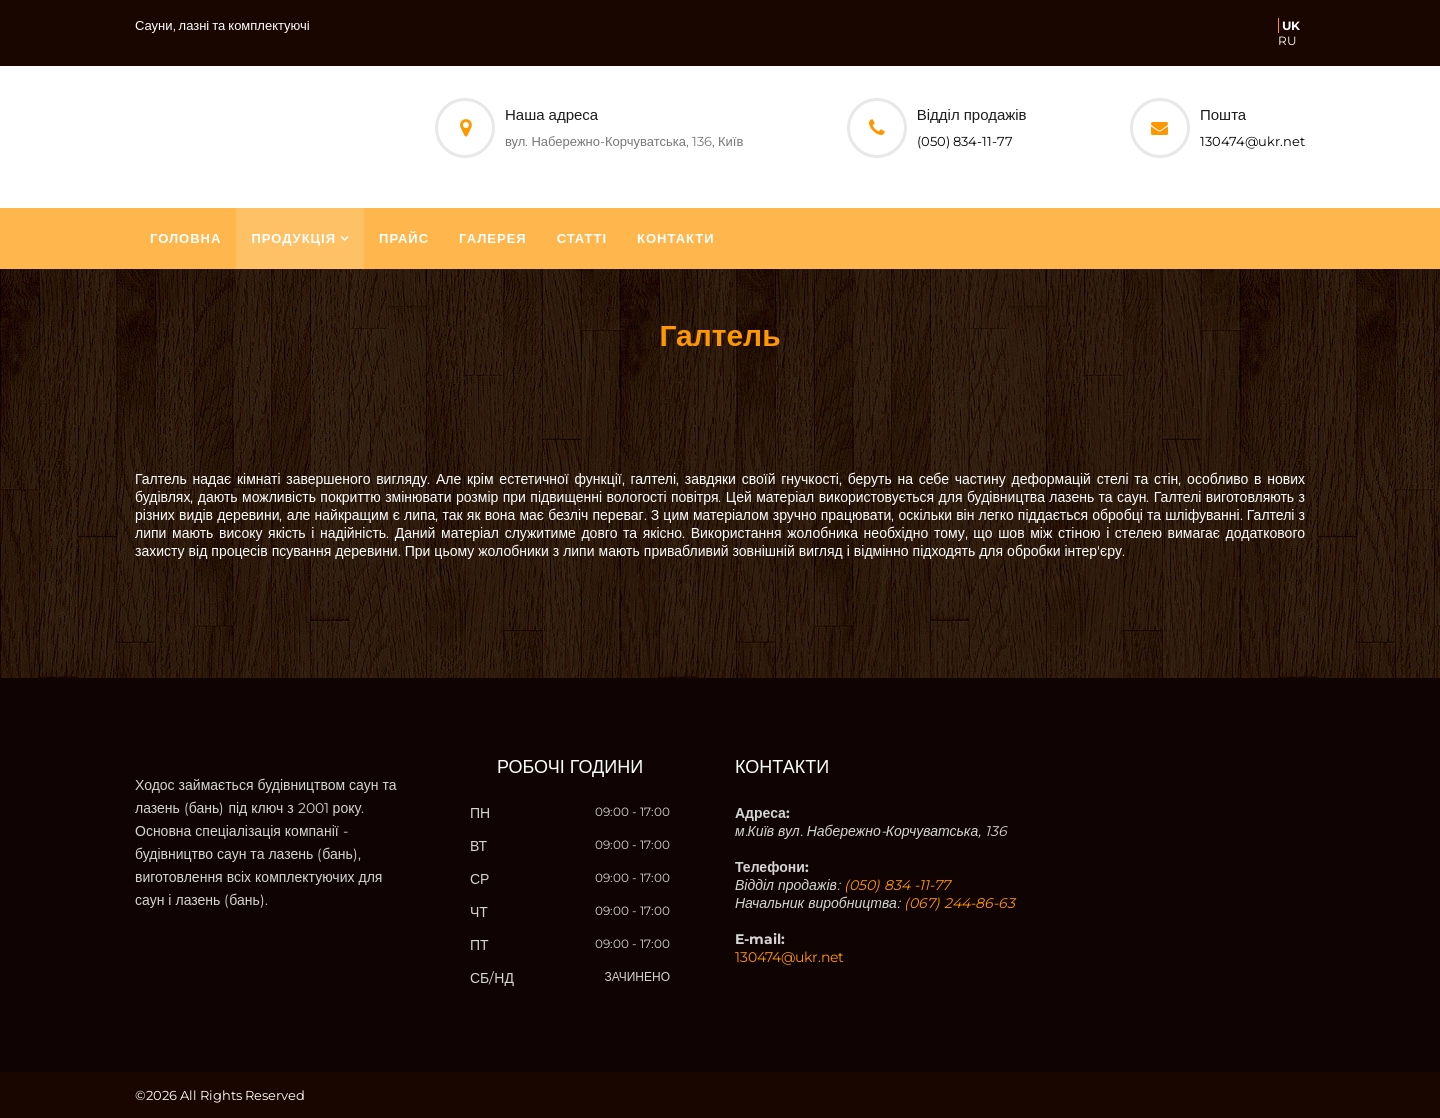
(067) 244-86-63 (959, 903)
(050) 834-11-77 (965, 141)
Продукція (293, 238)
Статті (582, 238)
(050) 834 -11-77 (897, 885)
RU (1287, 40)
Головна (185, 238)
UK (1291, 25)
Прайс (404, 238)
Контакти (676, 238)
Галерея (493, 238)
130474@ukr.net (1252, 141)
